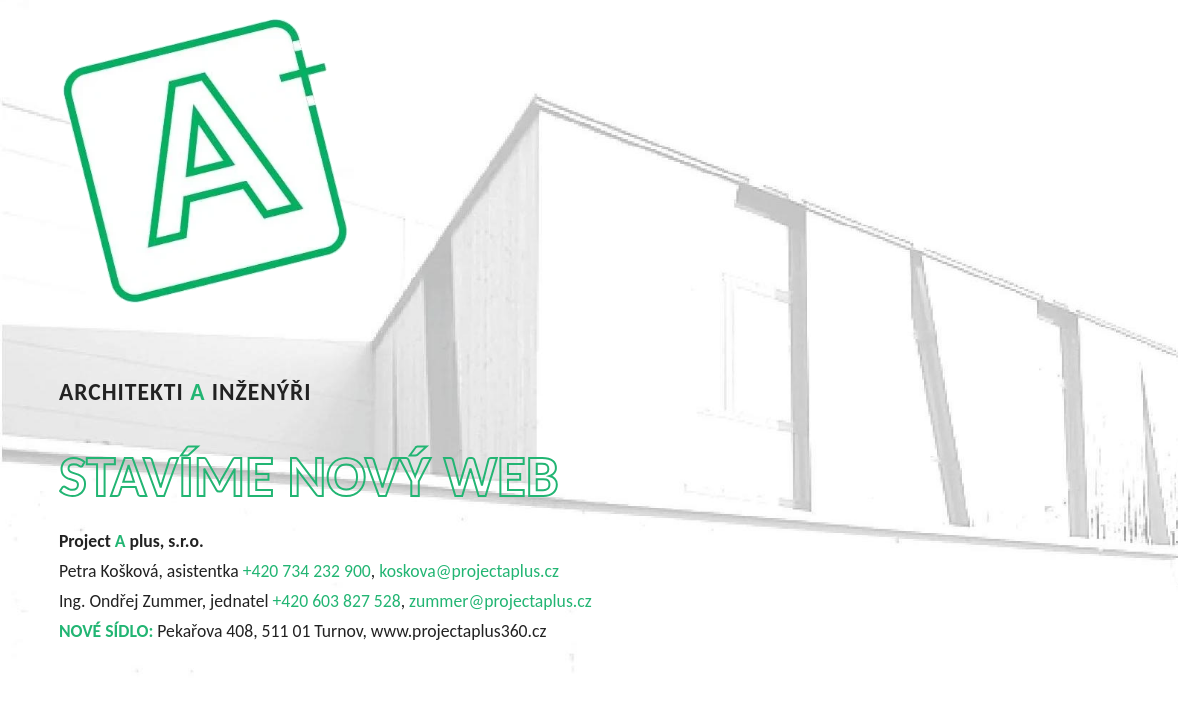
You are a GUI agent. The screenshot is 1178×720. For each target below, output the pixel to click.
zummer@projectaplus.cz (500, 601)
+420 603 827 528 (337, 601)
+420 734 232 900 (307, 571)
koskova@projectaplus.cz (469, 571)
